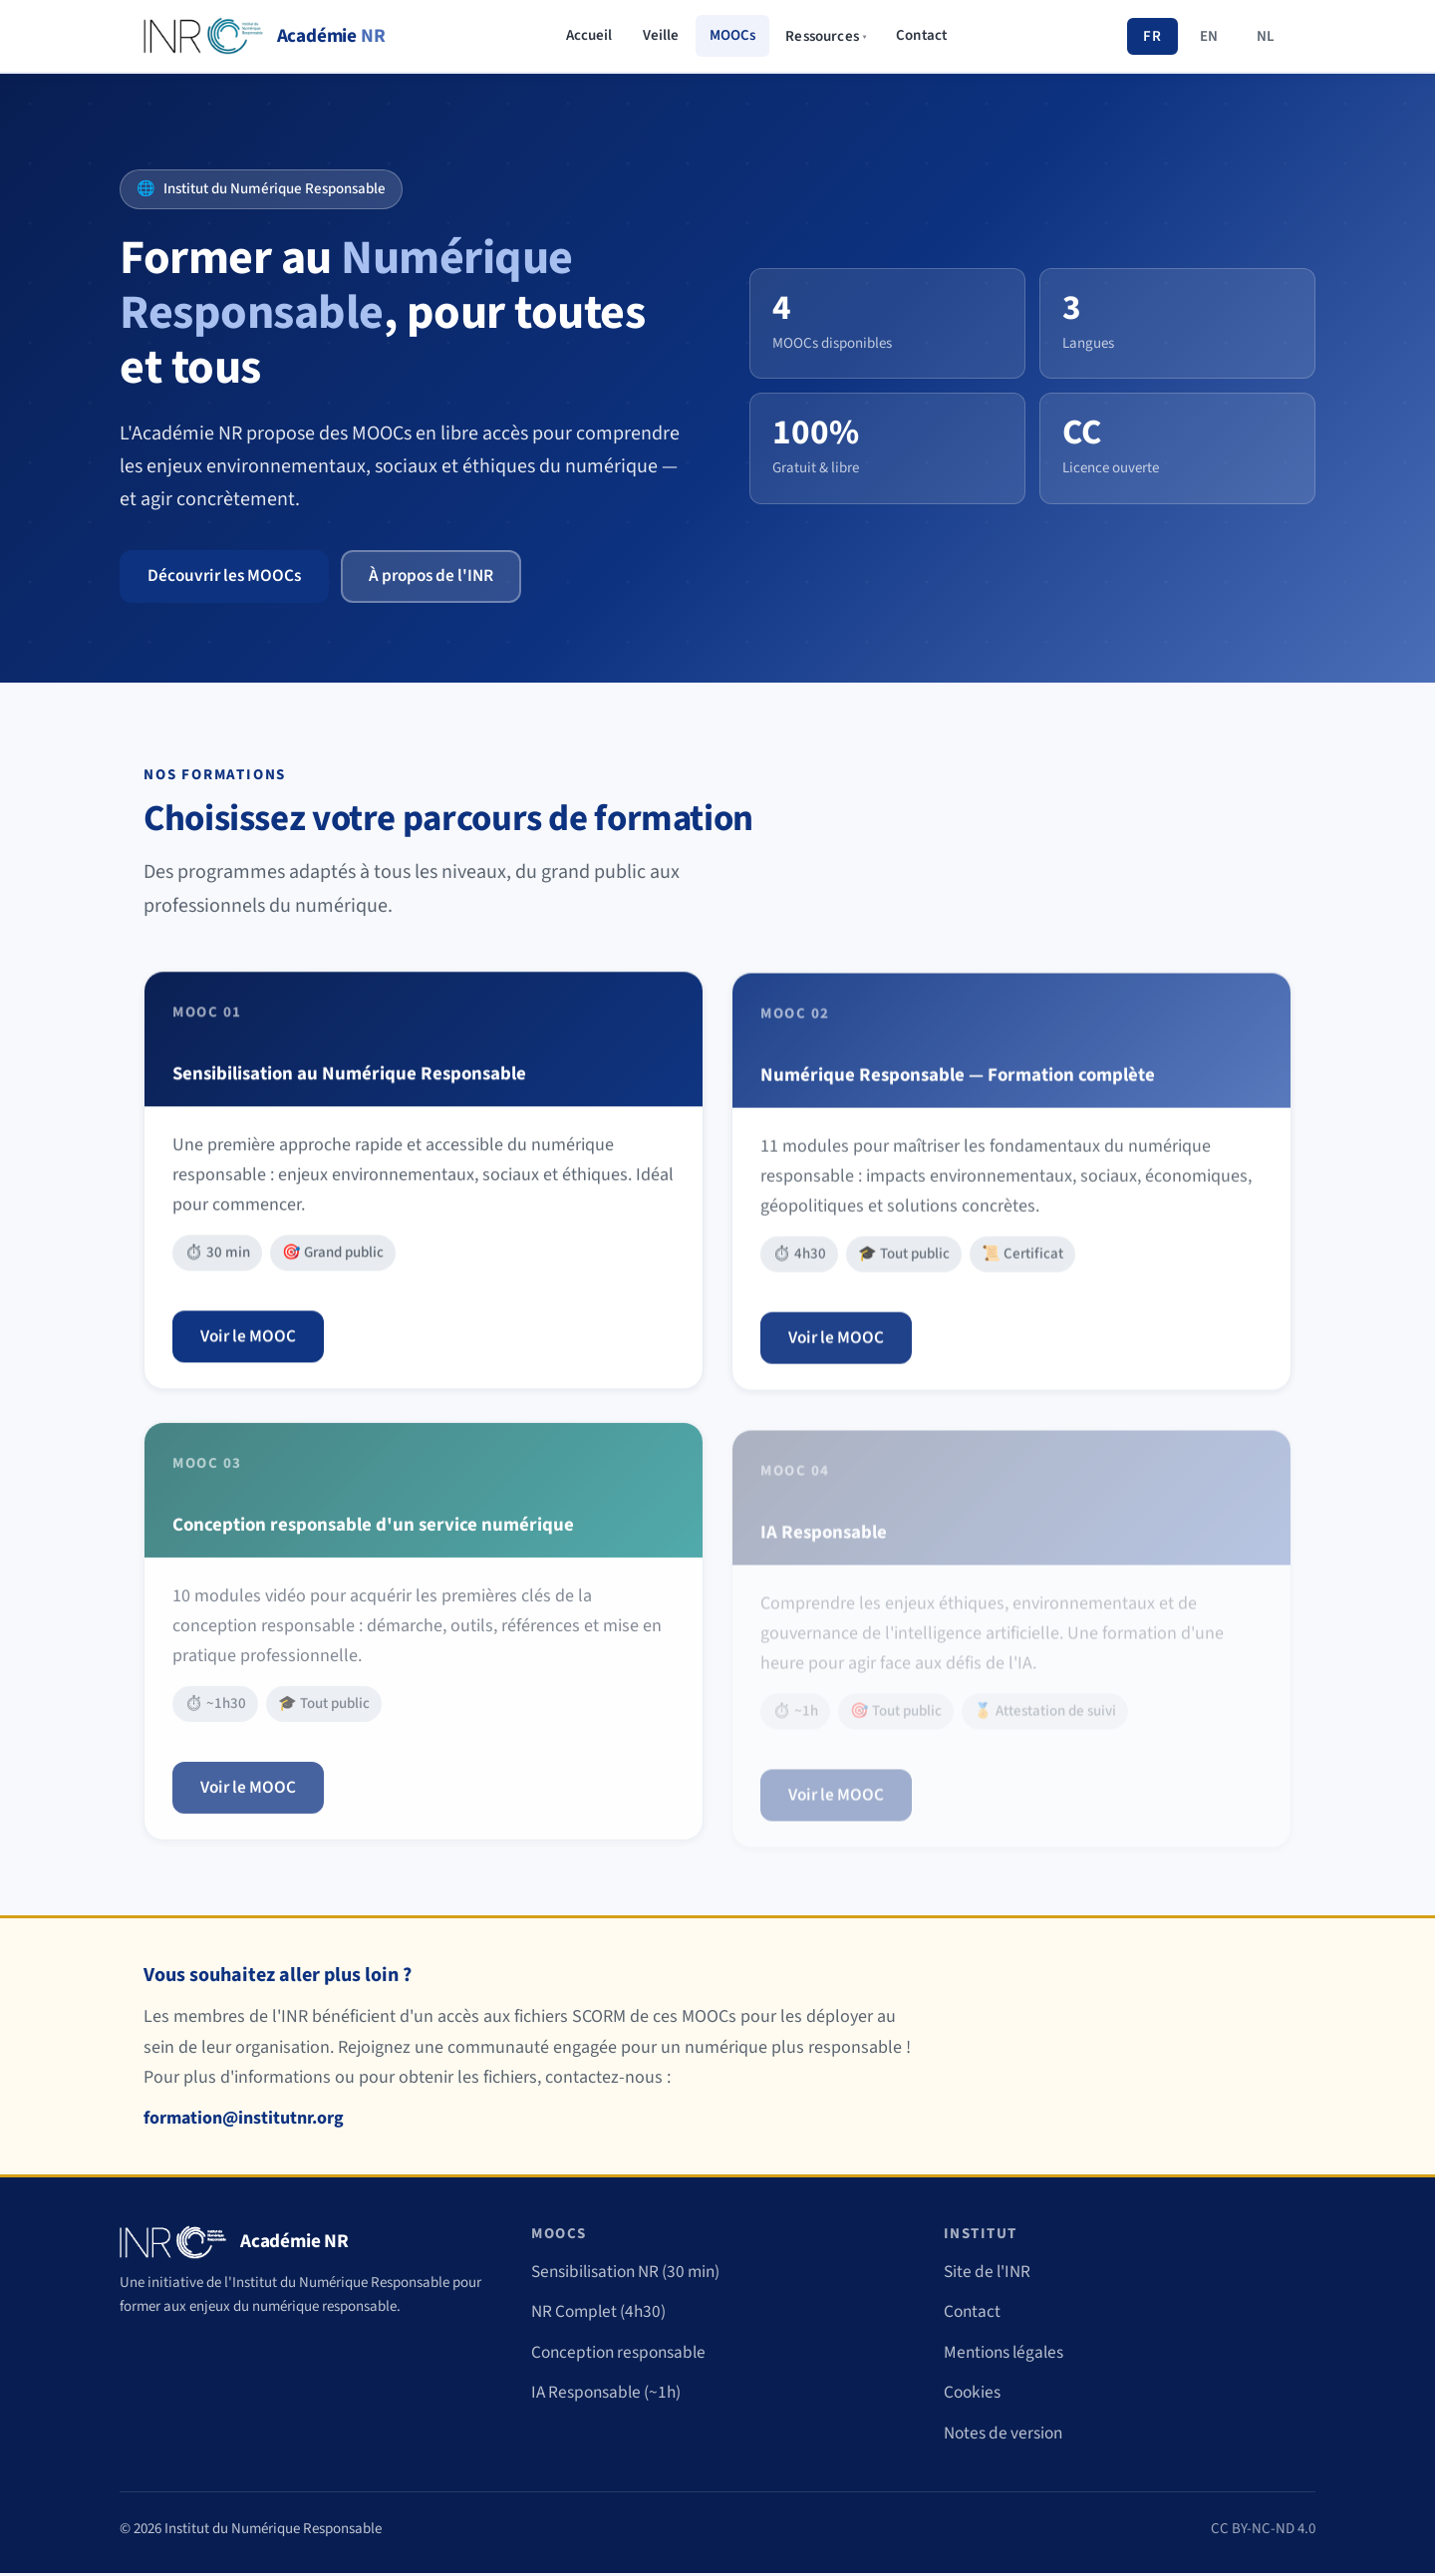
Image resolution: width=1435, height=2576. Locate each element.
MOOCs (733, 35)
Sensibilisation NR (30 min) (631, 2273)
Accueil (589, 35)
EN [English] (1209, 36)
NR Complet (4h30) (602, 2314)
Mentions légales (1007, 2355)
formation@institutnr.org (244, 2121)
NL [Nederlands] (1266, 36)
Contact (921, 35)
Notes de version (1007, 2436)
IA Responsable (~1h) (610, 2395)
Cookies (974, 2395)
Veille (661, 35)
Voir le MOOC (250, 1349)
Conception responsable (623, 2355)
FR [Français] (1152, 36)
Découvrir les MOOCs (227, 576)
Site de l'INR (989, 2273)
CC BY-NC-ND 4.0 (1263, 2530)
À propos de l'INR (442, 576)
